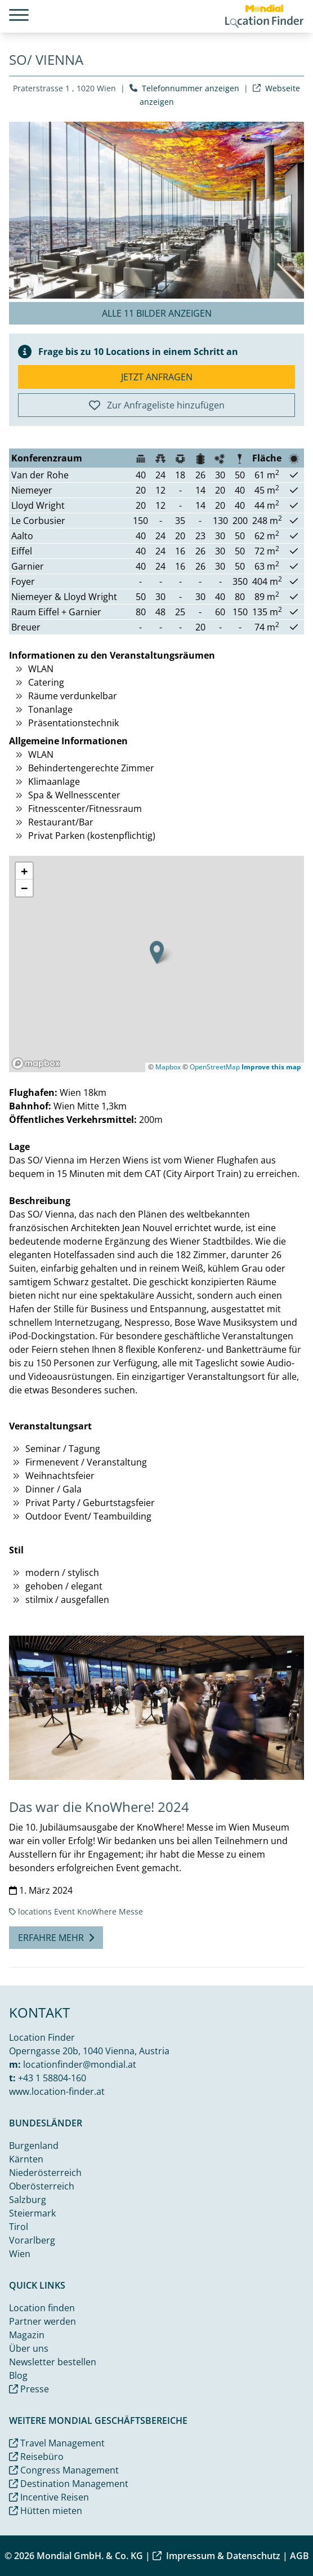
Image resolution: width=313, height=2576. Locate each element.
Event (64, 1911)
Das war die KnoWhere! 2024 (99, 1806)
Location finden (42, 2308)
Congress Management (64, 2470)
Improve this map (271, 1067)
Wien (19, 2254)
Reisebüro (36, 2456)
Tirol (18, 2226)
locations (35, 1911)
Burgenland (34, 2145)
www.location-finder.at (57, 2091)
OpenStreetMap (215, 1067)
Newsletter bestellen (52, 2362)
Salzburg (27, 2199)
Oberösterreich (41, 2186)
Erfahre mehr (56, 1937)
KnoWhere (97, 1911)
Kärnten (26, 2159)
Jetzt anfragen (157, 377)
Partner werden (42, 2321)
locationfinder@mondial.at (79, 2064)
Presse (29, 2389)
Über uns (28, 2348)
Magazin (26, 2335)
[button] (157, 952)
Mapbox (168, 1067)
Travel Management (57, 2443)
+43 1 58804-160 (52, 2078)
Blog (18, 2375)
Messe (131, 1911)
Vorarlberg (32, 2240)
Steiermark (32, 2213)
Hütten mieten (45, 2510)
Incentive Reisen (49, 2497)
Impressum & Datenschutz (216, 2556)
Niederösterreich (45, 2172)
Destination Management (68, 2483)
